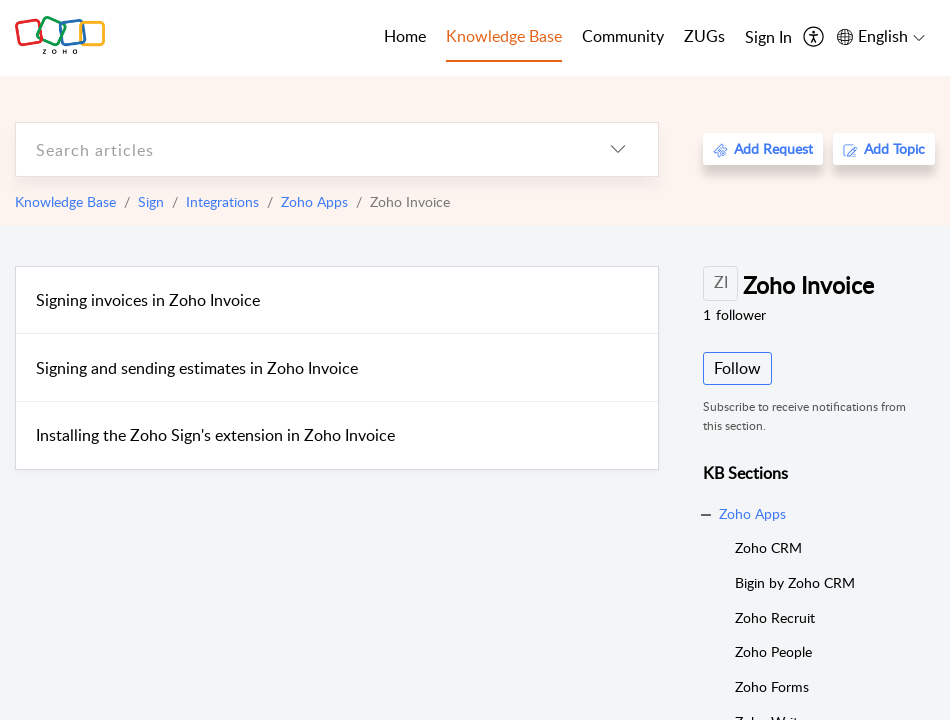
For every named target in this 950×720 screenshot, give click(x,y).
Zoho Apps (314, 201)
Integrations (222, 201)
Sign (151, 201)
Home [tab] (405, 36)
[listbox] (618, 149)
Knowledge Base (65, 201)
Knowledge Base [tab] (504, 36)
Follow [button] (737, 368)
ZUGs (704, 36)
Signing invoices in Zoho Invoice (148, 300)
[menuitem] (768, 38)
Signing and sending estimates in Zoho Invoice (197, 368)
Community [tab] (623, 36)
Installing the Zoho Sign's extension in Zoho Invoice (215, 435)
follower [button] (734, 314)
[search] (297, 149)
